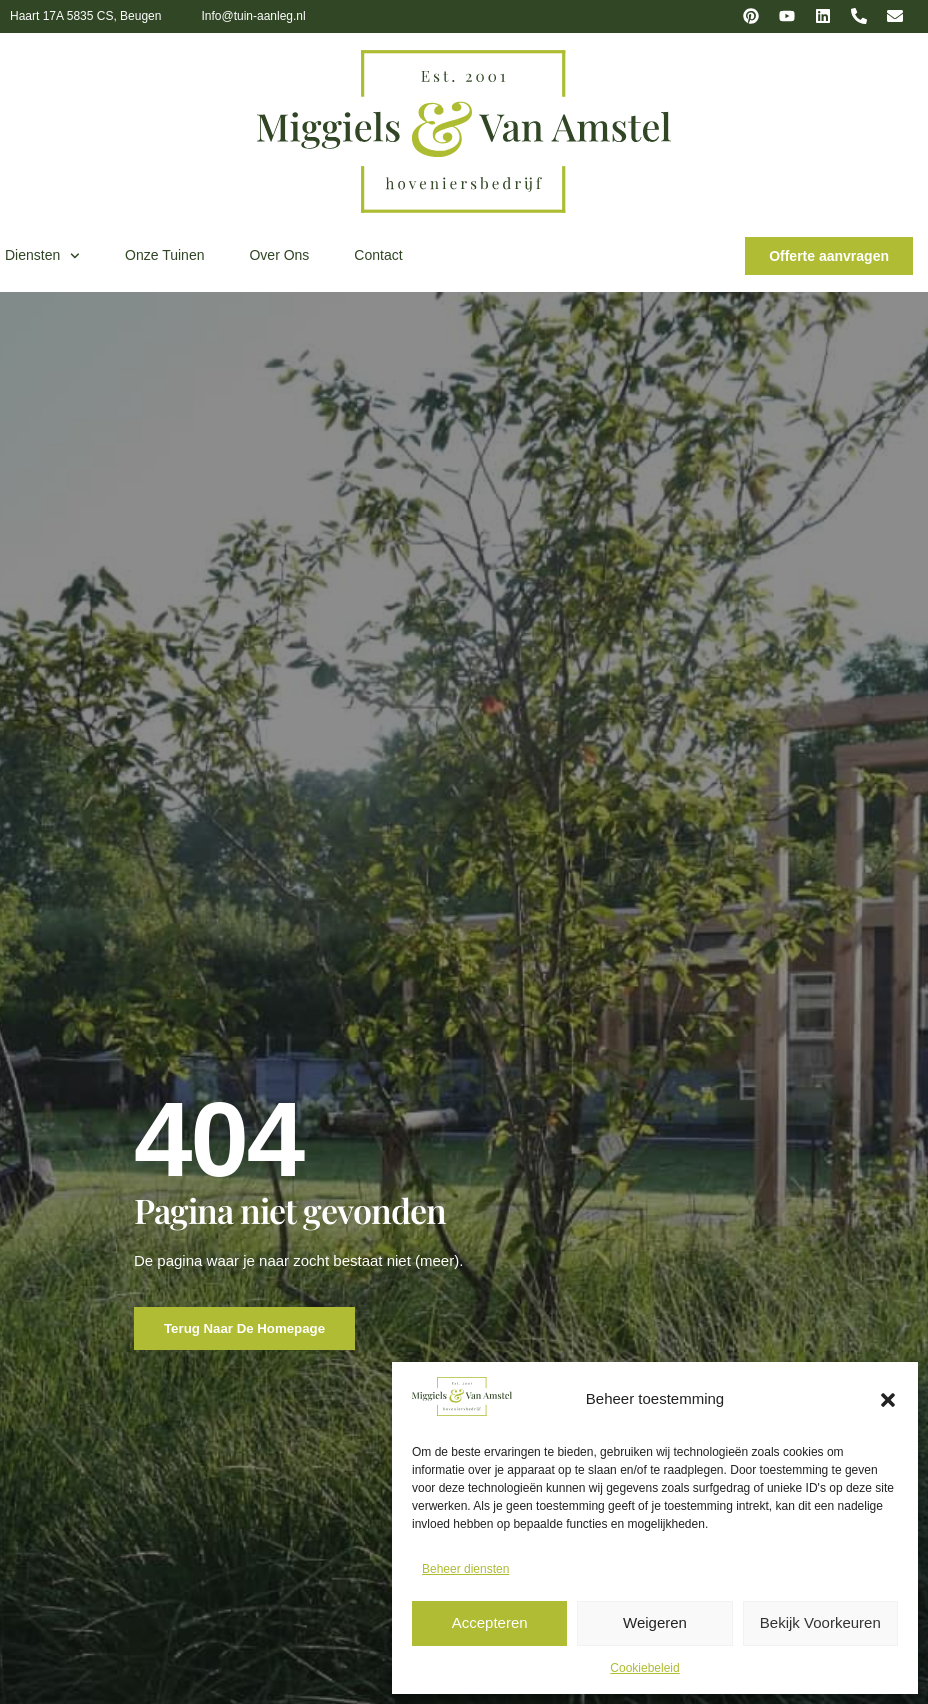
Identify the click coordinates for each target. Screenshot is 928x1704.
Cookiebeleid (644, 1668)
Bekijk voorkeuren (820, 1622)
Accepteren (490, 1622)
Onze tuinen (164, 255)
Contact (378, 255)
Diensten (42, 256)
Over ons (279, 255)
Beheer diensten (465, 1569)
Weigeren (655, 1622)
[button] (888, 1400)
